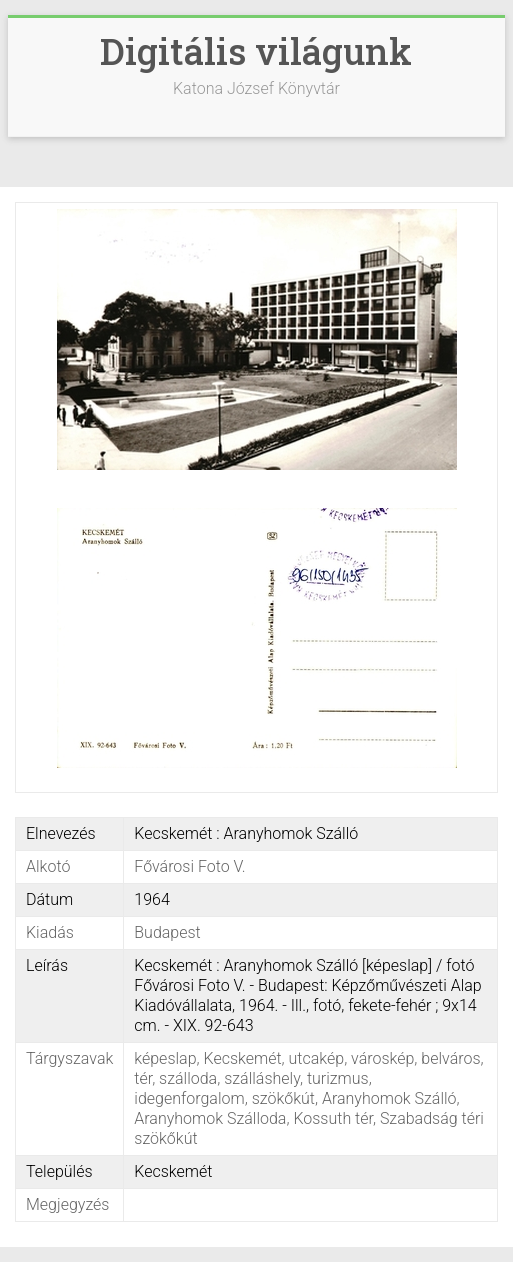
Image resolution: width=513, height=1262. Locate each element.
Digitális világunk (256, 51)
